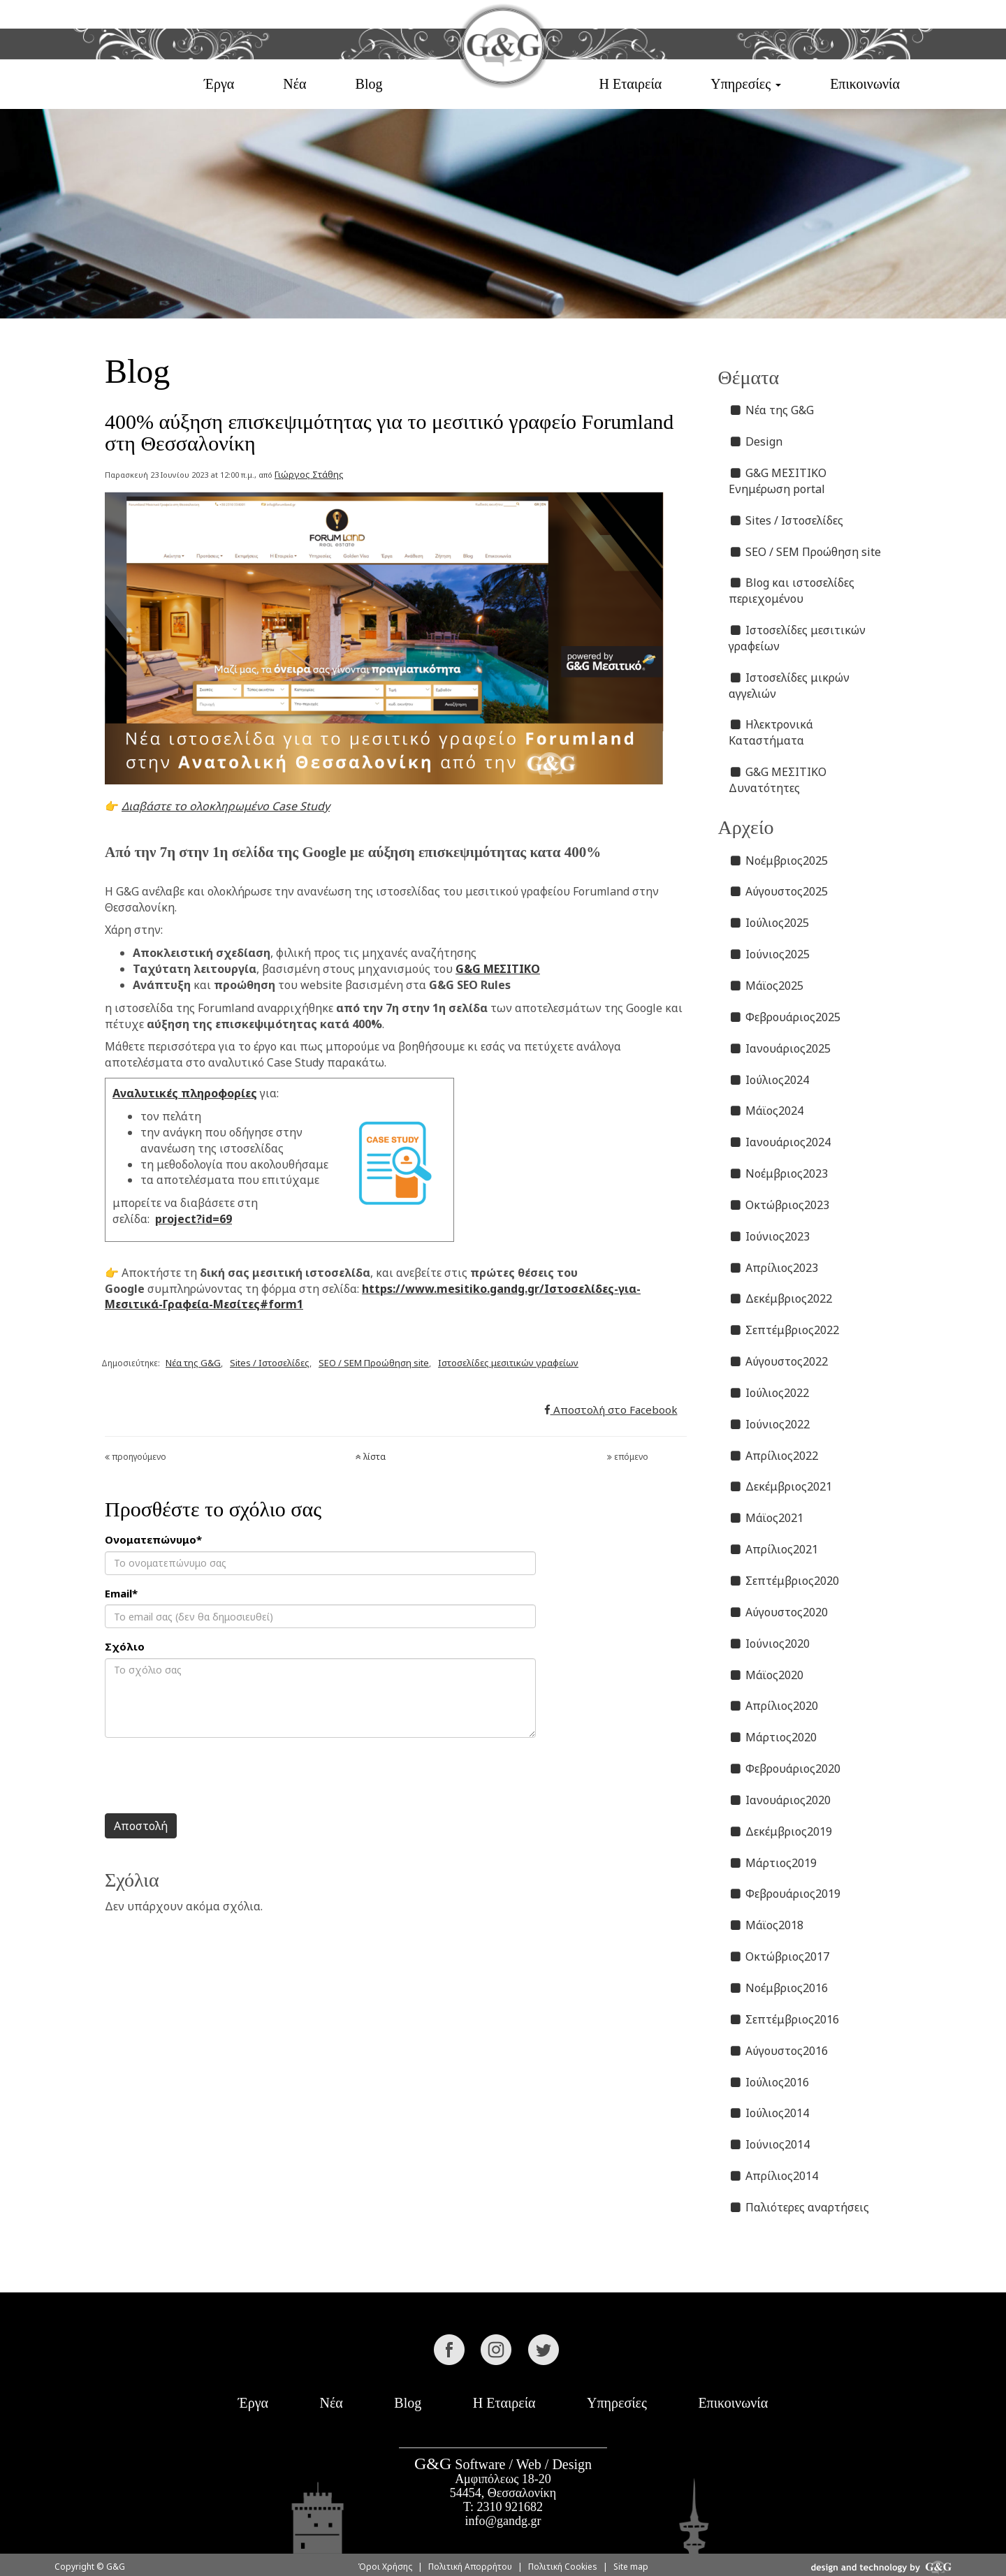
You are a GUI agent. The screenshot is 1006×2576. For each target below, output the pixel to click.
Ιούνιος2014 (769, 2144)
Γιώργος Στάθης (309, 474)
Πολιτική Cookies (562, 2567)
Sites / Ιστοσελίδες (269, 1362)
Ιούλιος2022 (769, 1392)
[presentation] (211, 1775)
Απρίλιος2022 (774, 1455)
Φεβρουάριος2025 (785, 1017)
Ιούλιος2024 (769, 1080)
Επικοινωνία (865, 84)
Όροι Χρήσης (385, 2567)
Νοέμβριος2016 (779, 1988)
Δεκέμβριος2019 (781, 1831)
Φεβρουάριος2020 (785, 1768)
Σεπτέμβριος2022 (784, 1330)
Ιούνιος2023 (769, 1236)
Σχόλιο (125, 1646)
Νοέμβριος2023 (779, 1173)
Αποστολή (141, 1826)
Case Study (301, 806)
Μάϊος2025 (766, 985)
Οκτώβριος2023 (779, 1205)
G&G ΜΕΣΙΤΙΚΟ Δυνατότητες (778, 780)
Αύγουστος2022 (779, 1361)
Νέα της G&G (193, 1362)
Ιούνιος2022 (769, 1424)
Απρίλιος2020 (774, 1705)
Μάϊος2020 (766, 1675)
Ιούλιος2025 (769, 922)
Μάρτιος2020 (773, 1737)
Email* (121, 1593)
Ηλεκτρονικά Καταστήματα (771, 732)
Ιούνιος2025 (769, 954)
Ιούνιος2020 (769, 1643)
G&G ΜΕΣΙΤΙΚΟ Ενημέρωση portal (778, 481)
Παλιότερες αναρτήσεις (799, 2207)
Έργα (219, 84)
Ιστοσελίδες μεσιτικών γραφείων (508, 1362)
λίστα (371, 1457)
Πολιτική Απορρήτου (470, 2567)
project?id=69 (193, 1219)
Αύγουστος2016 (779, 2050)
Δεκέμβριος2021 (781, 1486)
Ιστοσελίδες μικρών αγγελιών (789, 685)
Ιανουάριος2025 (780, 1048)
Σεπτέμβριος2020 (784, 1580)
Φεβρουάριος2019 (785, 1893)
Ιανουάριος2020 (780, 1800)
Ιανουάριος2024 (780, 1142)
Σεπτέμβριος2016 (784, 2019)
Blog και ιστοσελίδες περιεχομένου (792, 590)
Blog (369, 84)
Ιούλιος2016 (769, 2082)
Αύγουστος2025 (779, 891)
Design (756, 441)
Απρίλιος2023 (774, 1267)
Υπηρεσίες (617, 2402)
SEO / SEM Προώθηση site (374, 1362)
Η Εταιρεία (630, 84)
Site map (630, 2567)
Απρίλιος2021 (774, 1549)
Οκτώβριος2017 (779, 1956)
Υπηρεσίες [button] (745, 84)
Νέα (294, 84)
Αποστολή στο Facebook (611, 1410)
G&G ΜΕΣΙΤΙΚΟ (497, 968)
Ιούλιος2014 (769, 2113)
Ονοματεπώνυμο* (153, 1539)
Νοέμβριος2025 (779, 860)
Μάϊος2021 (766, 1517)
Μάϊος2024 (766, 1110)
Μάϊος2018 (766, 1925)
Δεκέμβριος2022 (781, 1298)
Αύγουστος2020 (779, 1612)
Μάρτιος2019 (773, 1863)
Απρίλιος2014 (774, 2175)
